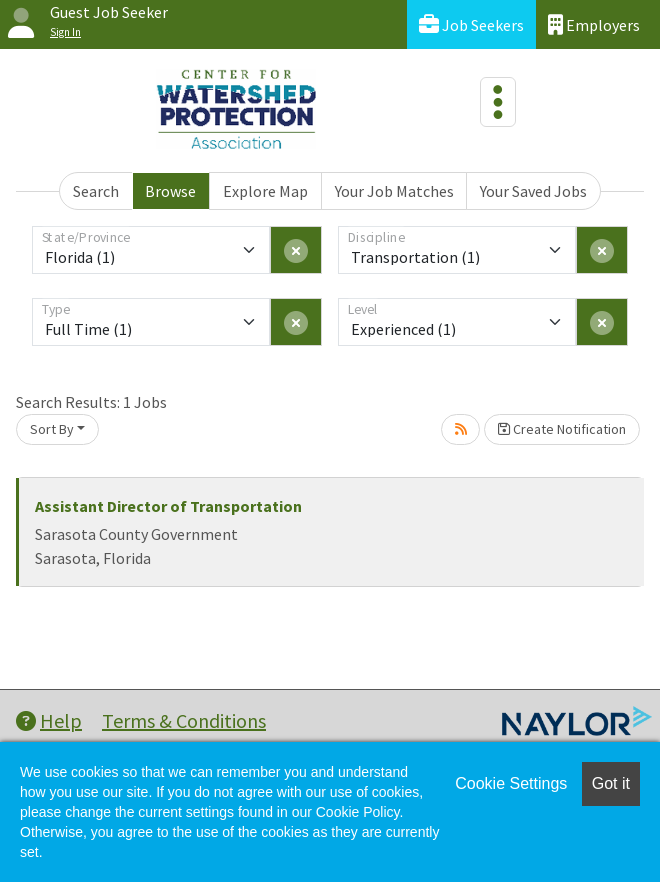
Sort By (52, 429)
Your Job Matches (394, 191)
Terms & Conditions (184, 720)
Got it (611, 783)
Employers (594, 24)
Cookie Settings (511, 783)
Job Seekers (471, 24)
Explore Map (265, 191)
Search (96, 191)
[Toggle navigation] (498, 102)
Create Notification (562, 429)
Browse (170, 191)
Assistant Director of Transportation (168, 506)
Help (49, 720)
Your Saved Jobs (533, 191)
